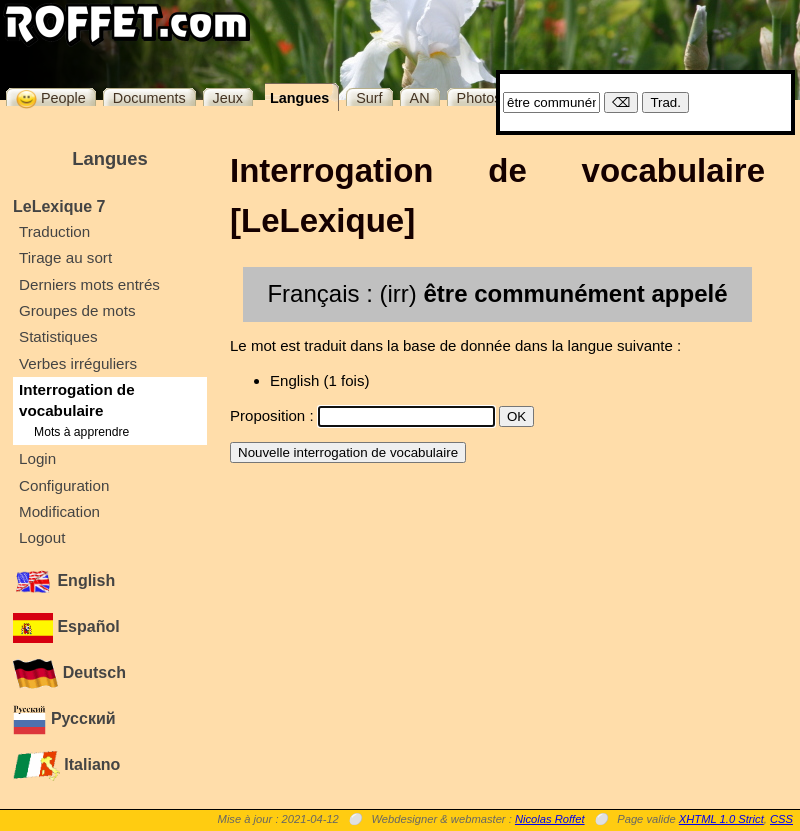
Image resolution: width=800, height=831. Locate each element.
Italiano (66, 764)
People (51, 97)
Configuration (64, 485)
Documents (149, 98)
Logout (42, 537)
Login (37, 458)
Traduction (54, 231)
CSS (781, 819)
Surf (369, 98)
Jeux (228, 98)
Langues (299, 98)
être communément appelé (575, 293)
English (64, 580)
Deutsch (69, 672)
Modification (59, 511)
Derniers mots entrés (89, 284)
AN (420, 98)
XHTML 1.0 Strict (721, 819)
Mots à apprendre (81, 432)
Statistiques (58, 336)
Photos (479, 98)
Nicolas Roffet (550, 819)
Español (66, 626)
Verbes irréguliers (78, 363)
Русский (64, 718)
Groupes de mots (77, 310)
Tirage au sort (65, 257)
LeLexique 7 (59, 206)
